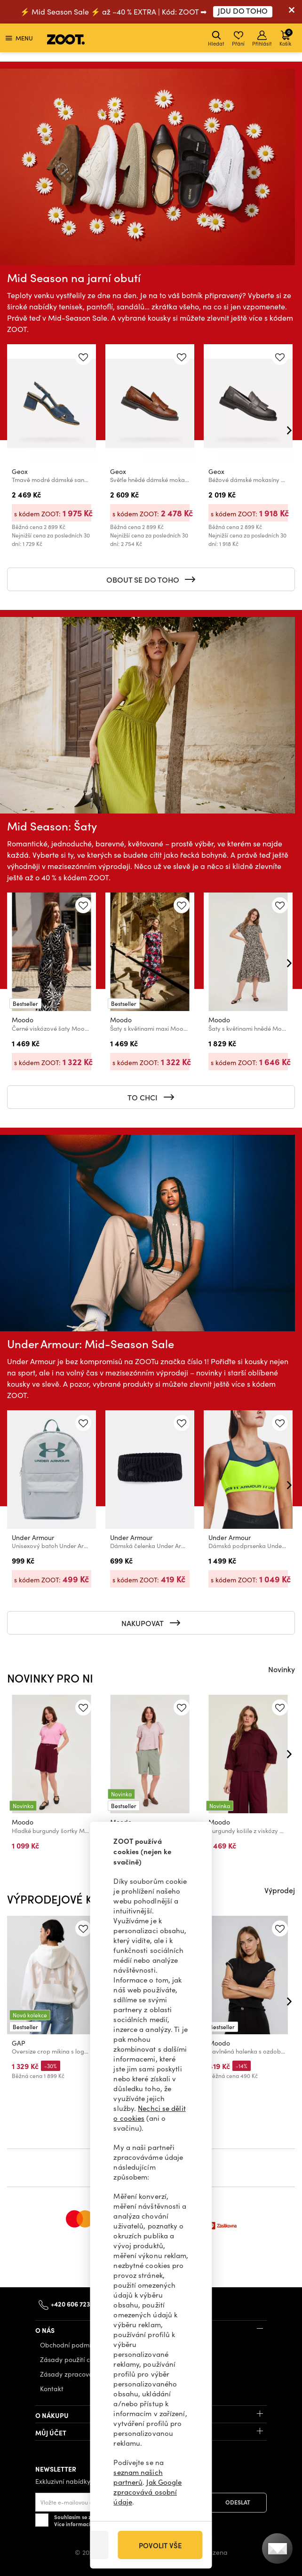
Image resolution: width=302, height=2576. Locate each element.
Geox (20, 471)
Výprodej (279, 1890)
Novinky (281, 1669)
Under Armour (33, 1537)
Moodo (22, 1019)
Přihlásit (262, 39)
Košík (286, 37)
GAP (18, 2043)
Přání (238, 39)
